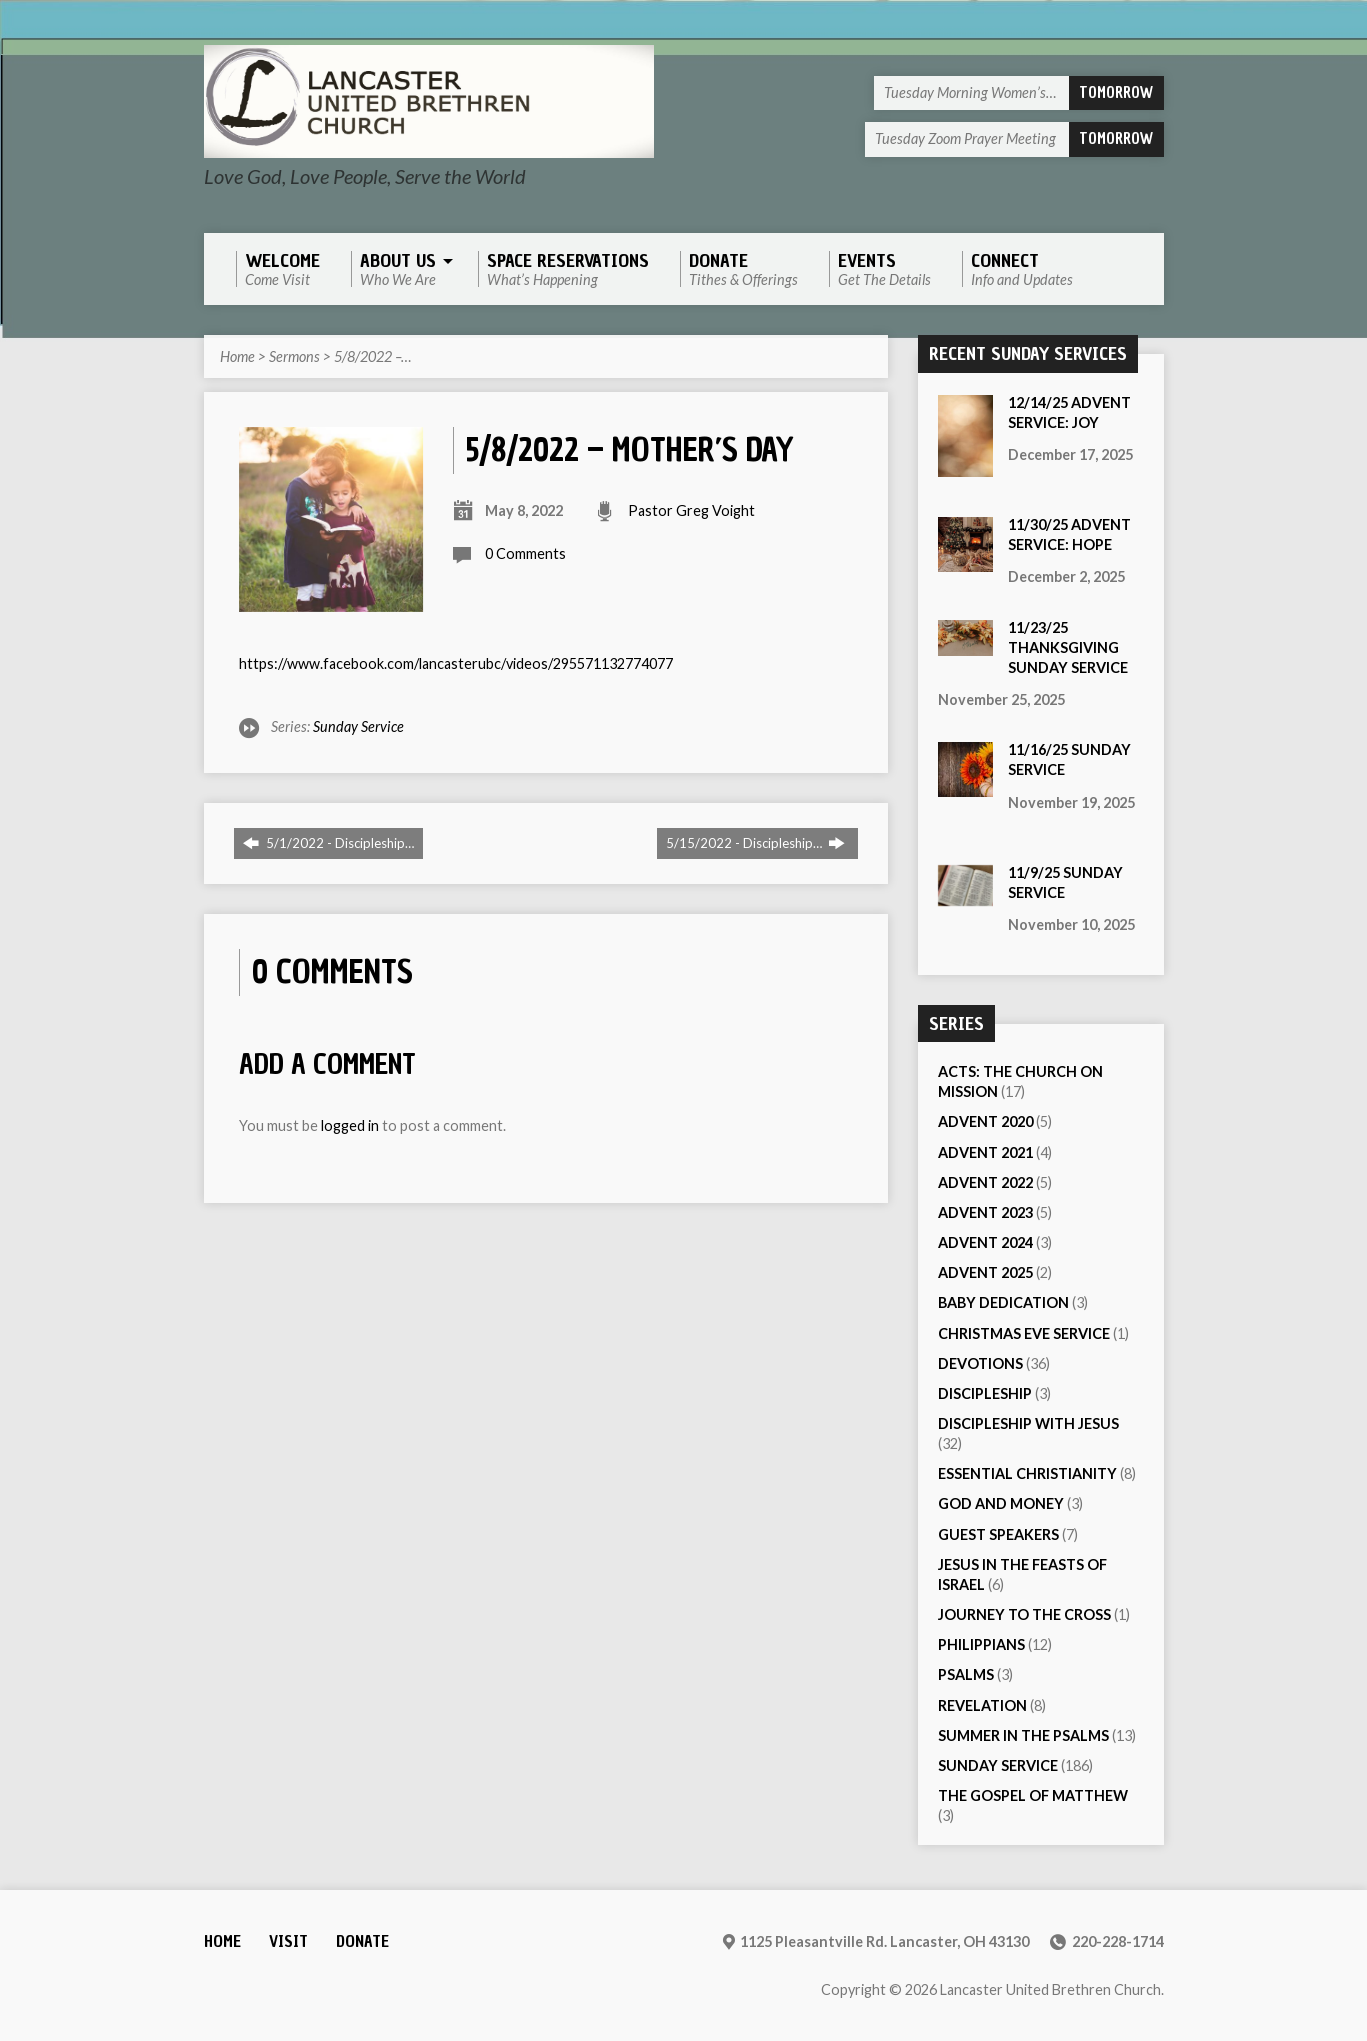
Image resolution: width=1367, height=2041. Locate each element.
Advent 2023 (985, 1212)
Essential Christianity (1027, 1473)
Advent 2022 (985, 1182)
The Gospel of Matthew (1033, 1795)
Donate (362, 1941)
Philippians (981, 1644)
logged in (350, 1125)
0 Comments (525, 553)
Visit (288, 1941)
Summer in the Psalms (1023, 1735)
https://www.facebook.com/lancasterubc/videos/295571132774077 (456, 663)
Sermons (294, 356)
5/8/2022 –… (372, 356)
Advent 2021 (985, 1152)
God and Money (1001, 1503)
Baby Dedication (1003, 1302)
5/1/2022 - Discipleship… (328, 843)
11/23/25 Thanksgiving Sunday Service (1068, 647)
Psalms (966, 1674)
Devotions (980, 1363)
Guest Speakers (998, 1534)
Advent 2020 (985, 1121)
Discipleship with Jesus (1028, 1423)
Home (237, 356)
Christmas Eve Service (1024, 1333)
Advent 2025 (985, 1272)
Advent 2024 (985, 1242)
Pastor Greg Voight (691, 510)
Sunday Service (358, 726)
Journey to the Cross (1024, 1614)
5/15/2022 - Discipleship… (755, 843)
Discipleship (985, 1393)
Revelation (982, 1705)
